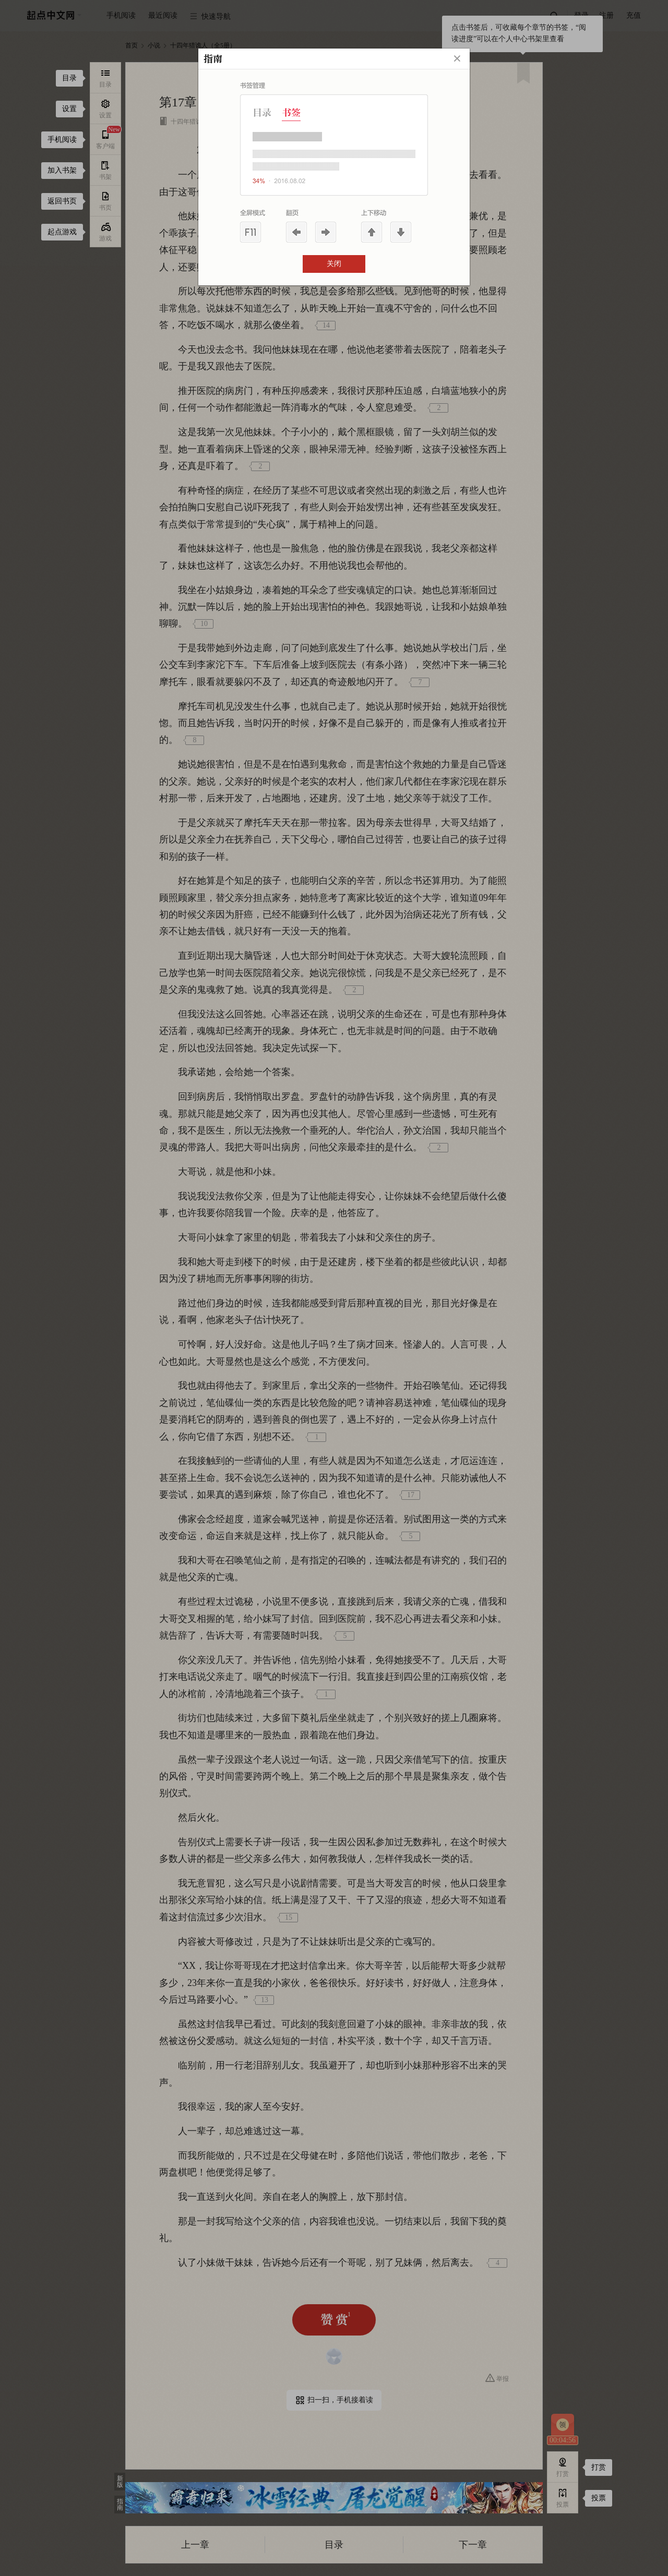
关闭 (334, 264)
